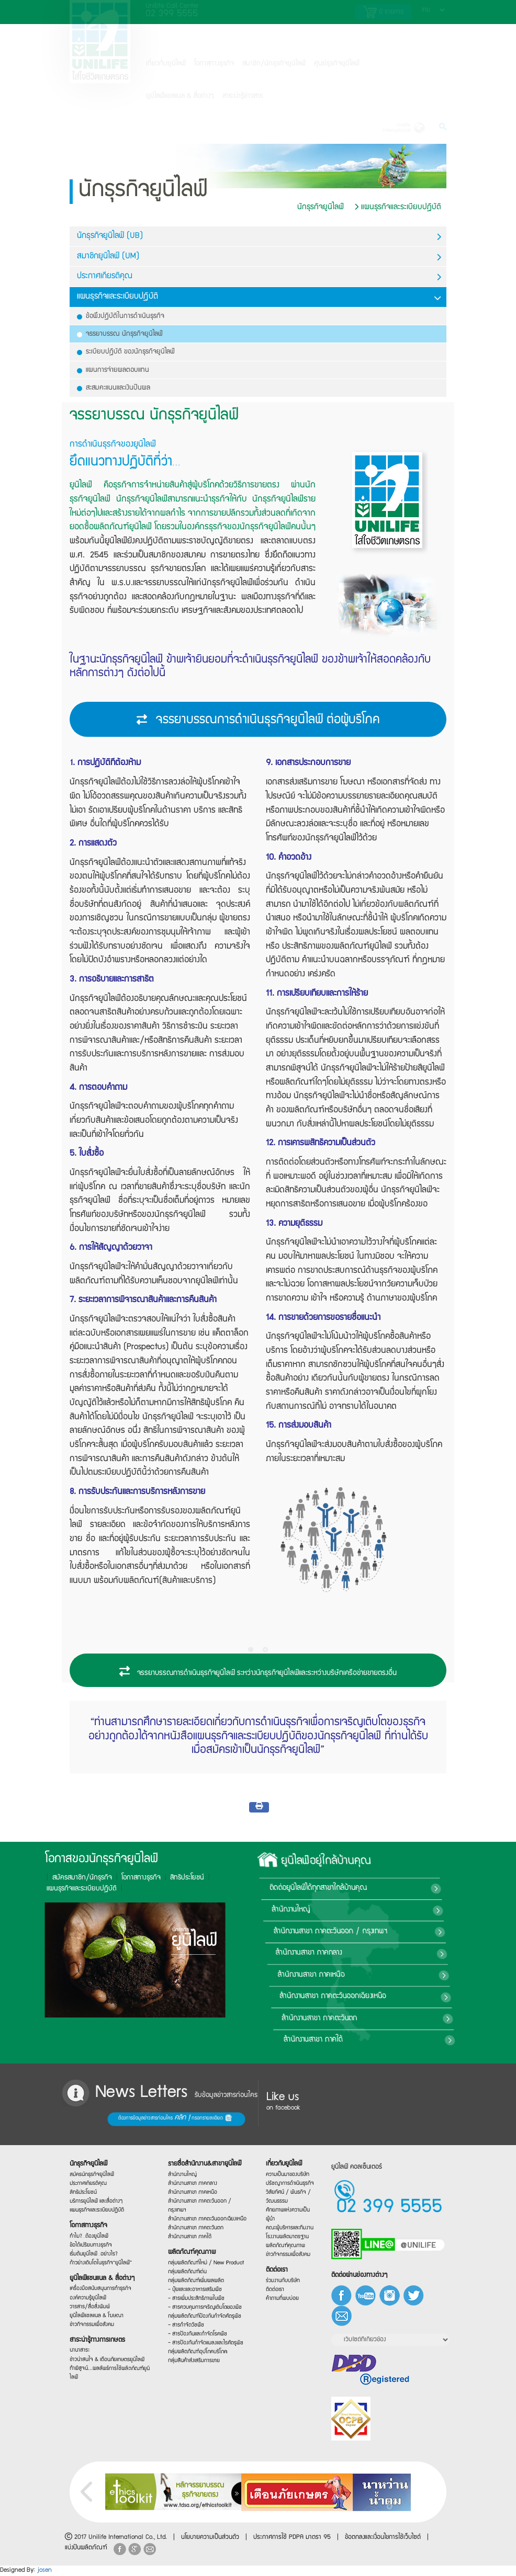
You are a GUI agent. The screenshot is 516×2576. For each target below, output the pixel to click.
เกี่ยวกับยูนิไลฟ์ (166, 64)
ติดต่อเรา (283, 2273)
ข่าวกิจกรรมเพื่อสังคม (99, 2330)
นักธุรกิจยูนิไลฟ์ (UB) (259, 237)
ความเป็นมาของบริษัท (288, 2173)
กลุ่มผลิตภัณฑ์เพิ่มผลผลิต (200, 2282)
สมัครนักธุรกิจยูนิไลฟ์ (99, 2165)
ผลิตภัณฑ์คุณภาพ (198, 2251)
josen (44, 2570)
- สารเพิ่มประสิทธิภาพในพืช (200, 2301)
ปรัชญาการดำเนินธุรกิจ (289, 2182)
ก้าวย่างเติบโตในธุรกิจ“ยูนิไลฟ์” (103, 2262)
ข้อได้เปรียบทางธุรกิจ (98, 2242)
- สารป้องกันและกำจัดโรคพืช (200, 2339)
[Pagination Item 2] (265, 1649)
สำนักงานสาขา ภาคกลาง (415, 1954)
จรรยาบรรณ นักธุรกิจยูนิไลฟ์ (120, 334)
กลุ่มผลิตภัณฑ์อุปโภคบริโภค (200, 2359)
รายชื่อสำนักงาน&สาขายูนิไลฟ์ (203, 2159)
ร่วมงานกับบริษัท (286, 2283)
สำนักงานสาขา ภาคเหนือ (412, 1975)
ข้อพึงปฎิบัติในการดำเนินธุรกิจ (120, 316)
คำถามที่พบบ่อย (286, 2301)
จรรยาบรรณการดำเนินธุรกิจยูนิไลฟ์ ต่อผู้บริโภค (258, 720)
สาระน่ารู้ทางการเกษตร (101, 2346)
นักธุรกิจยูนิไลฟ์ (320, 207)
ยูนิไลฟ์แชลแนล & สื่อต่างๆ (180, 96)
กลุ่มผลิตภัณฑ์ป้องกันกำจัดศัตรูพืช (203, 2319)
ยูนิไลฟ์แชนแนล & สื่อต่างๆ (103, 2279)
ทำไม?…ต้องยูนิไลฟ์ (97, 2232)
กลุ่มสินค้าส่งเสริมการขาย (199, 2370)
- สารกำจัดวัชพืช (195, 2332)
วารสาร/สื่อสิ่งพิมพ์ (98, 2311)
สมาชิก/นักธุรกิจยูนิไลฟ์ (274, 64)
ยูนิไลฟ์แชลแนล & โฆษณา (101, 2319)
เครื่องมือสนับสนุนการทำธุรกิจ (103, 2290)
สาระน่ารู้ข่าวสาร (242, 96)
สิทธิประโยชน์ (66, 1878)
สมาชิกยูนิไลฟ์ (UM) (259, 257)
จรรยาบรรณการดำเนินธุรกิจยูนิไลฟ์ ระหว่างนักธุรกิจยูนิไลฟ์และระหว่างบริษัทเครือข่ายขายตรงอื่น (258, 1672)
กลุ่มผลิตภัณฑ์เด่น (196, 2273)
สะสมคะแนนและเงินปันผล (113, 388)
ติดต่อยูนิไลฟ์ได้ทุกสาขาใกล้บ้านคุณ (440, 1888)
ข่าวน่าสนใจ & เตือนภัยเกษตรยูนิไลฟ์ (105, 2363)
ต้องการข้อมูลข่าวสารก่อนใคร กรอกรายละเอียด (115, 2118)
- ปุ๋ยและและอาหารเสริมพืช (199, 2292)
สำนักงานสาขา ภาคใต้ (398, 2040)
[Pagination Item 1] (250, 1649)
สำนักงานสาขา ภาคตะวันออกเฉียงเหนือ (429, 1996)
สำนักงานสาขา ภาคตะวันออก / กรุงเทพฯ (442, 1932)
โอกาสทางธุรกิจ (214, 64)
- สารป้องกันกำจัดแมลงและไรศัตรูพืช (204, 2347)
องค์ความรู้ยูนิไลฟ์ (97, 2301)
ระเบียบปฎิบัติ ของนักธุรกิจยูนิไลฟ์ (126, 352)
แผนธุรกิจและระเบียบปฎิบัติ (397, 207)
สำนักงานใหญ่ (408, 1910)
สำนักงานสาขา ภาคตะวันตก (410, 2018)
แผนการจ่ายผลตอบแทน (113, 370)
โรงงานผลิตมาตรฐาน (288, 2237)
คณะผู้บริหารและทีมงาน (289, 2227)
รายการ (383, 12)
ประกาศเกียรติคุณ (259, 277)
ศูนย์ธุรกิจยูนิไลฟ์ (337, 64)
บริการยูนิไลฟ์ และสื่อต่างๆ (101, 2195)
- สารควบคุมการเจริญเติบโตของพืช (203, 2310)
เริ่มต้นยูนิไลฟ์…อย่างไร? (100, 2252)
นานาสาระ (92, 2363)
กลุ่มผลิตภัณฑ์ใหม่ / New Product (204, 2263)
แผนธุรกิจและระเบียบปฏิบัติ (101, 2205)
